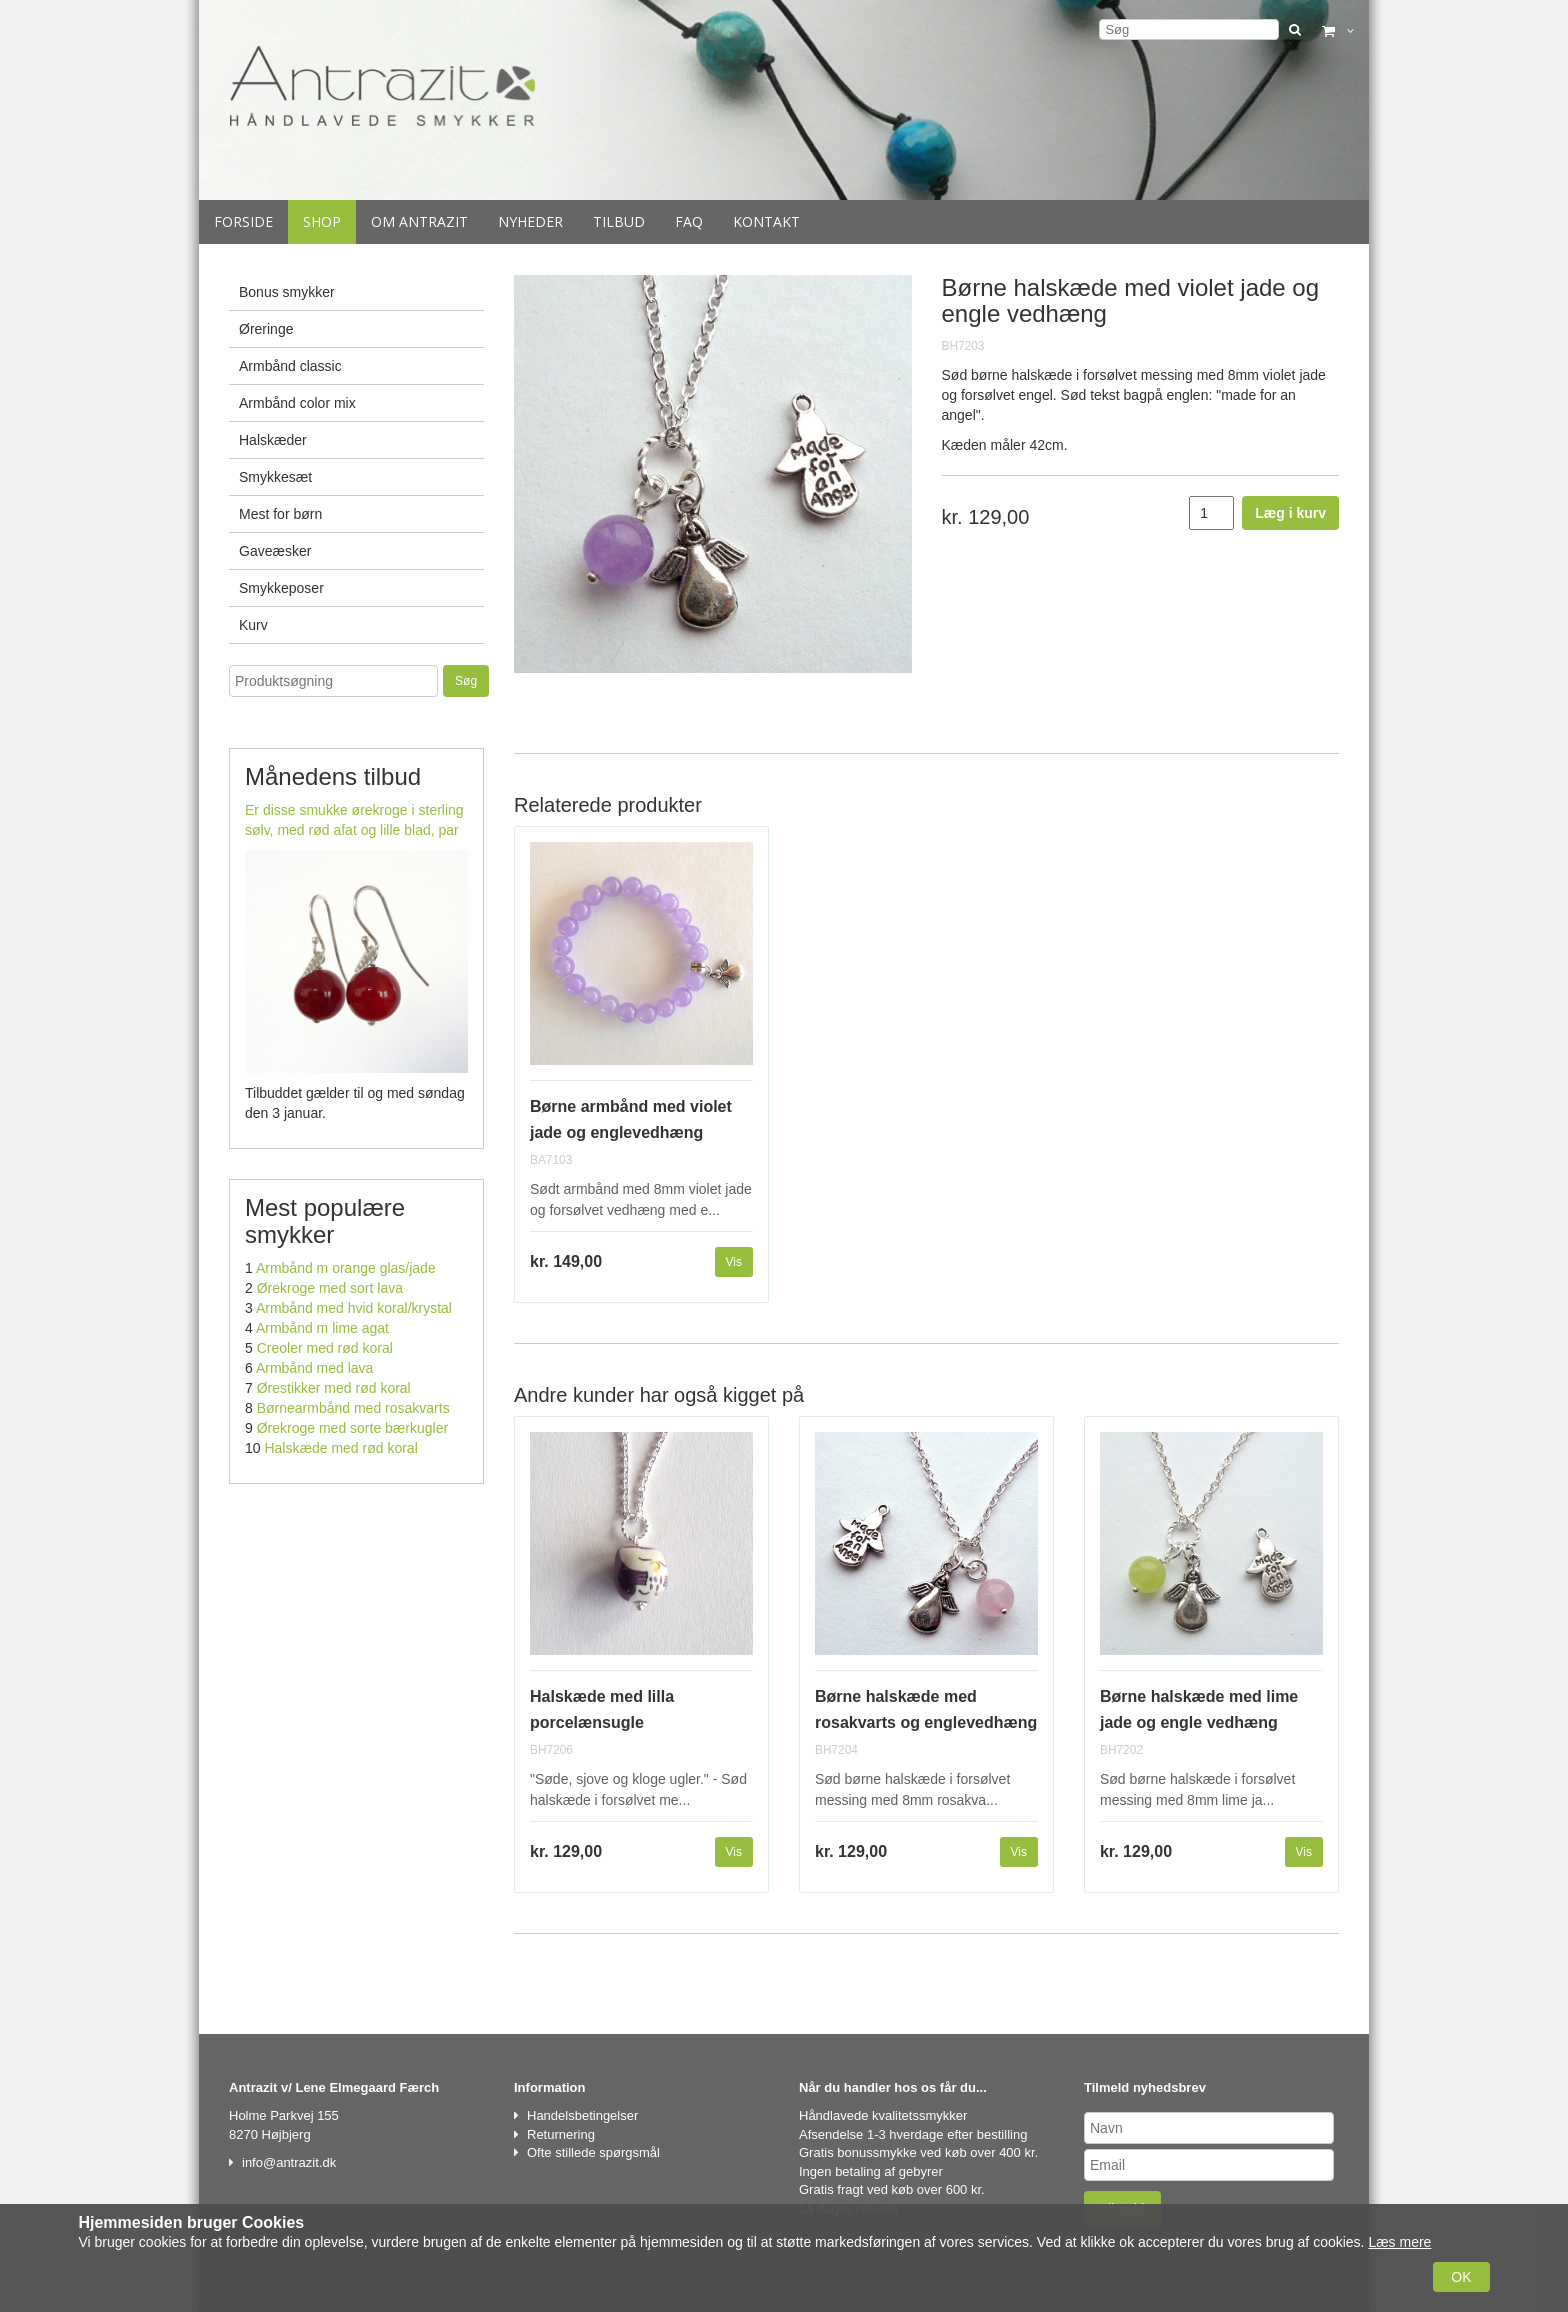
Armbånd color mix (297, 403)
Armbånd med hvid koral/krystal (354, 1308)
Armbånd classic (290, 366)
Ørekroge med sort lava (330, 1288)
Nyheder (530, 221)
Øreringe (266, 329)
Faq (689, 221)
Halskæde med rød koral (340, 1448)
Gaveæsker (275, 551)
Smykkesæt (275, 477)
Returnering (561, 2134)
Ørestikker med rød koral (334, 1388)
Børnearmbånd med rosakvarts (353, 1408)
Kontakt (766, 221)
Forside (243, 221)
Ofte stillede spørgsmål (593, 2152)
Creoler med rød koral (325, 1348)
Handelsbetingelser (582, 2115)
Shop (322, 221)
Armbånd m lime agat (322, 1328)
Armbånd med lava (315, 1368)
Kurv (253, 625)
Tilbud (619, 221)
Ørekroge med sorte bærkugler (352, 1428)
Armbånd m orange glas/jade (346, 1268)
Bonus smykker (287, 292)
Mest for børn (280, 514)
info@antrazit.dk (289, 2162)
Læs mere (1399, 2242)
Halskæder (273, 440)
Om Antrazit (419, 221)
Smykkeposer (281, 588)
